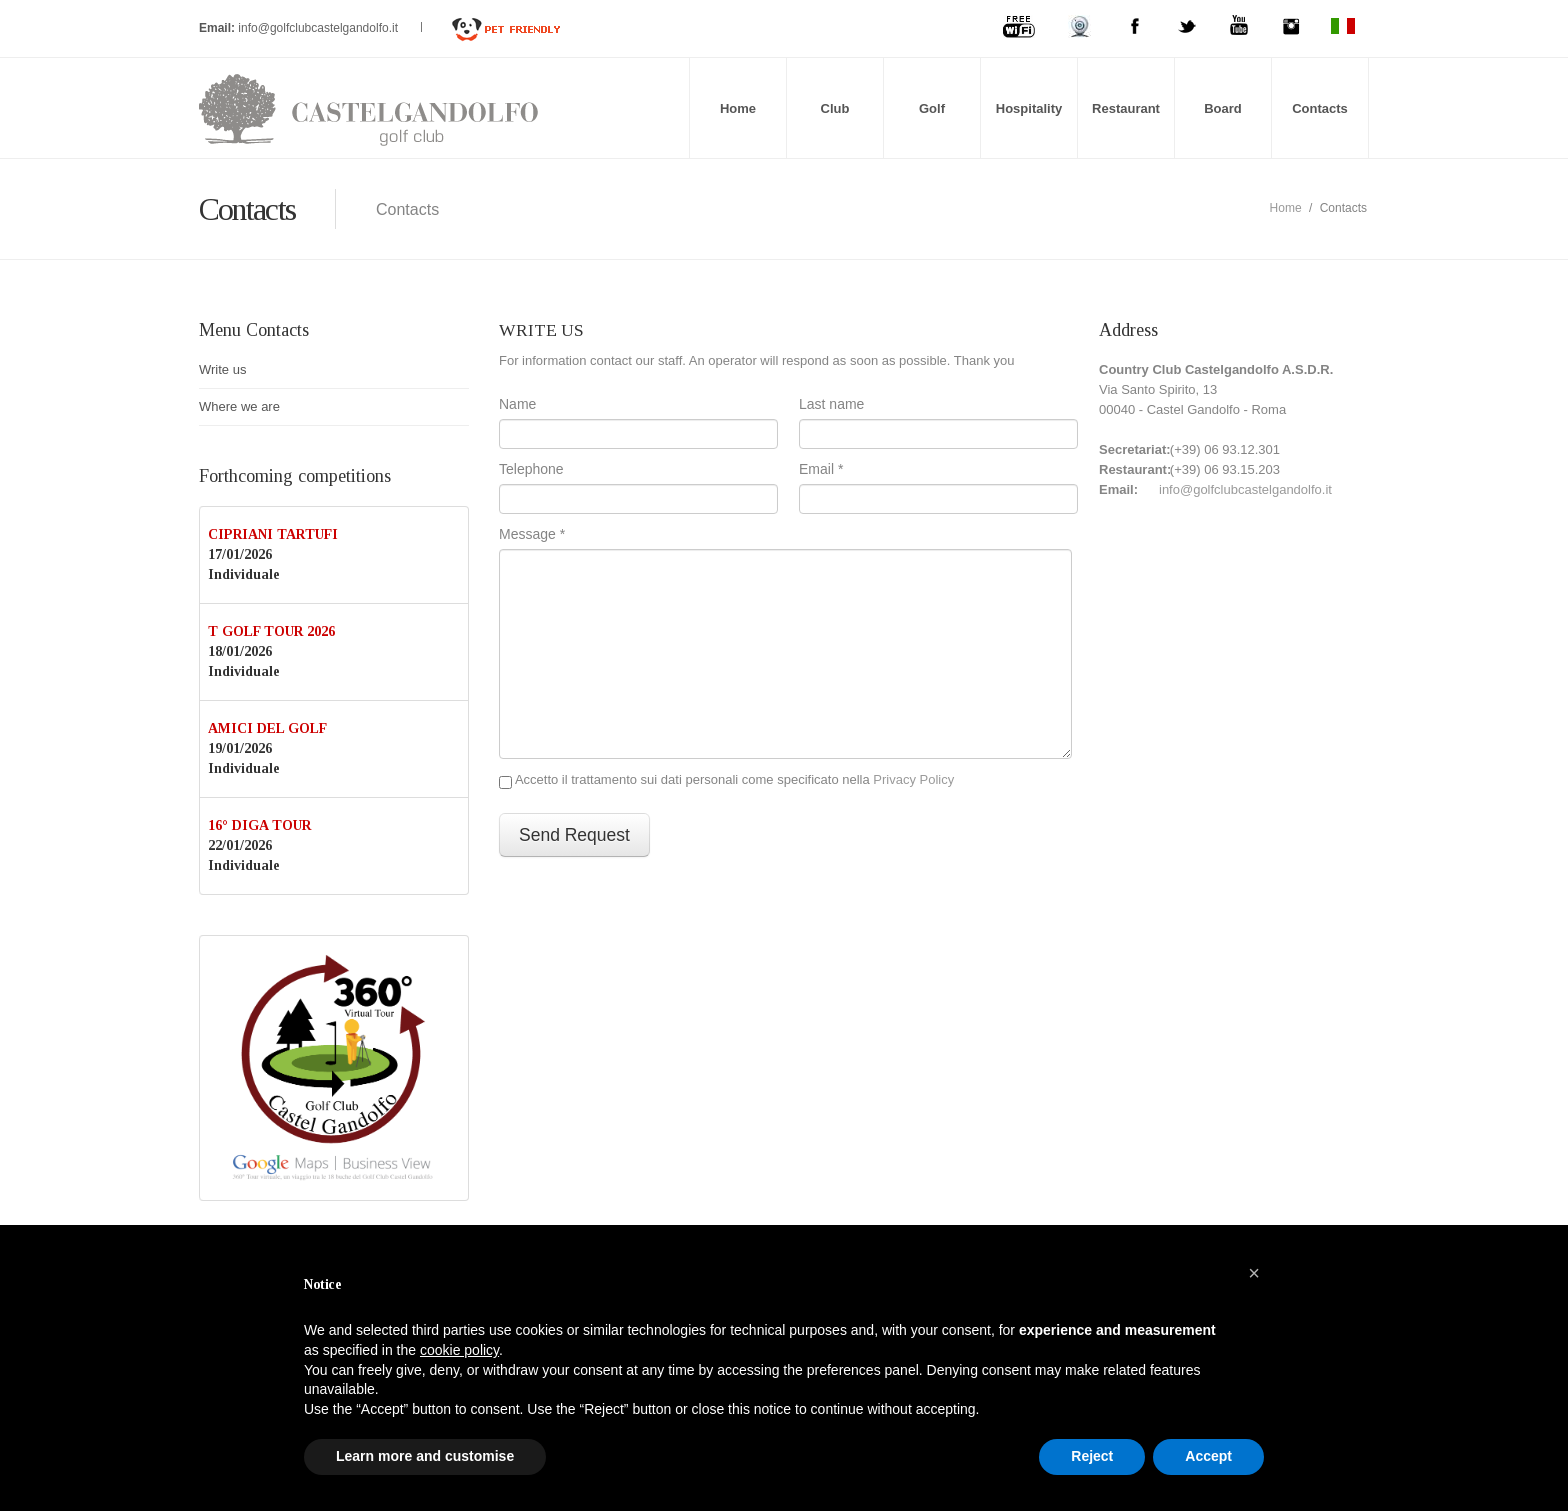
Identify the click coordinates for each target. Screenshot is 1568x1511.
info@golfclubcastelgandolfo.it (319, 28)
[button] (1254, 1273)
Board (1223, 108)
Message (532, 534)
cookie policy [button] (459, 1350)
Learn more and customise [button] (425, 1456)
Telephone (531, 469)
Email (821, 469)
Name (517, 404)
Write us (222, 369)
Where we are (239, 406)
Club (835, 108)
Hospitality (1029, 108)
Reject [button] (1092, 1456)
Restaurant (1126, 108)
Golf (932, 108)
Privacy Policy (913, 779)
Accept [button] (1208, 1456)
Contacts (1320, 108)
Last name (831, 404)
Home (738, 108)
